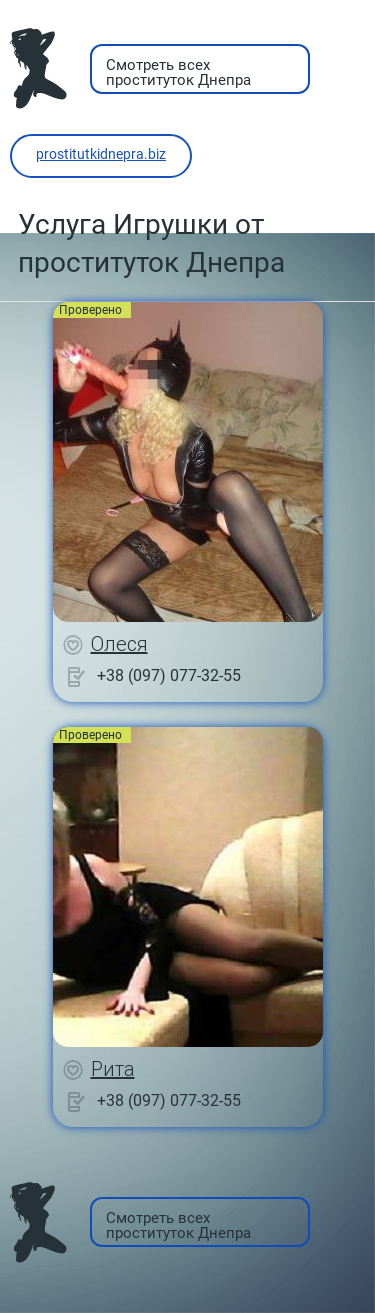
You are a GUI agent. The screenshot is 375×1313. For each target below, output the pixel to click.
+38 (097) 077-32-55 (169, 675)
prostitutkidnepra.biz (101, 154)
